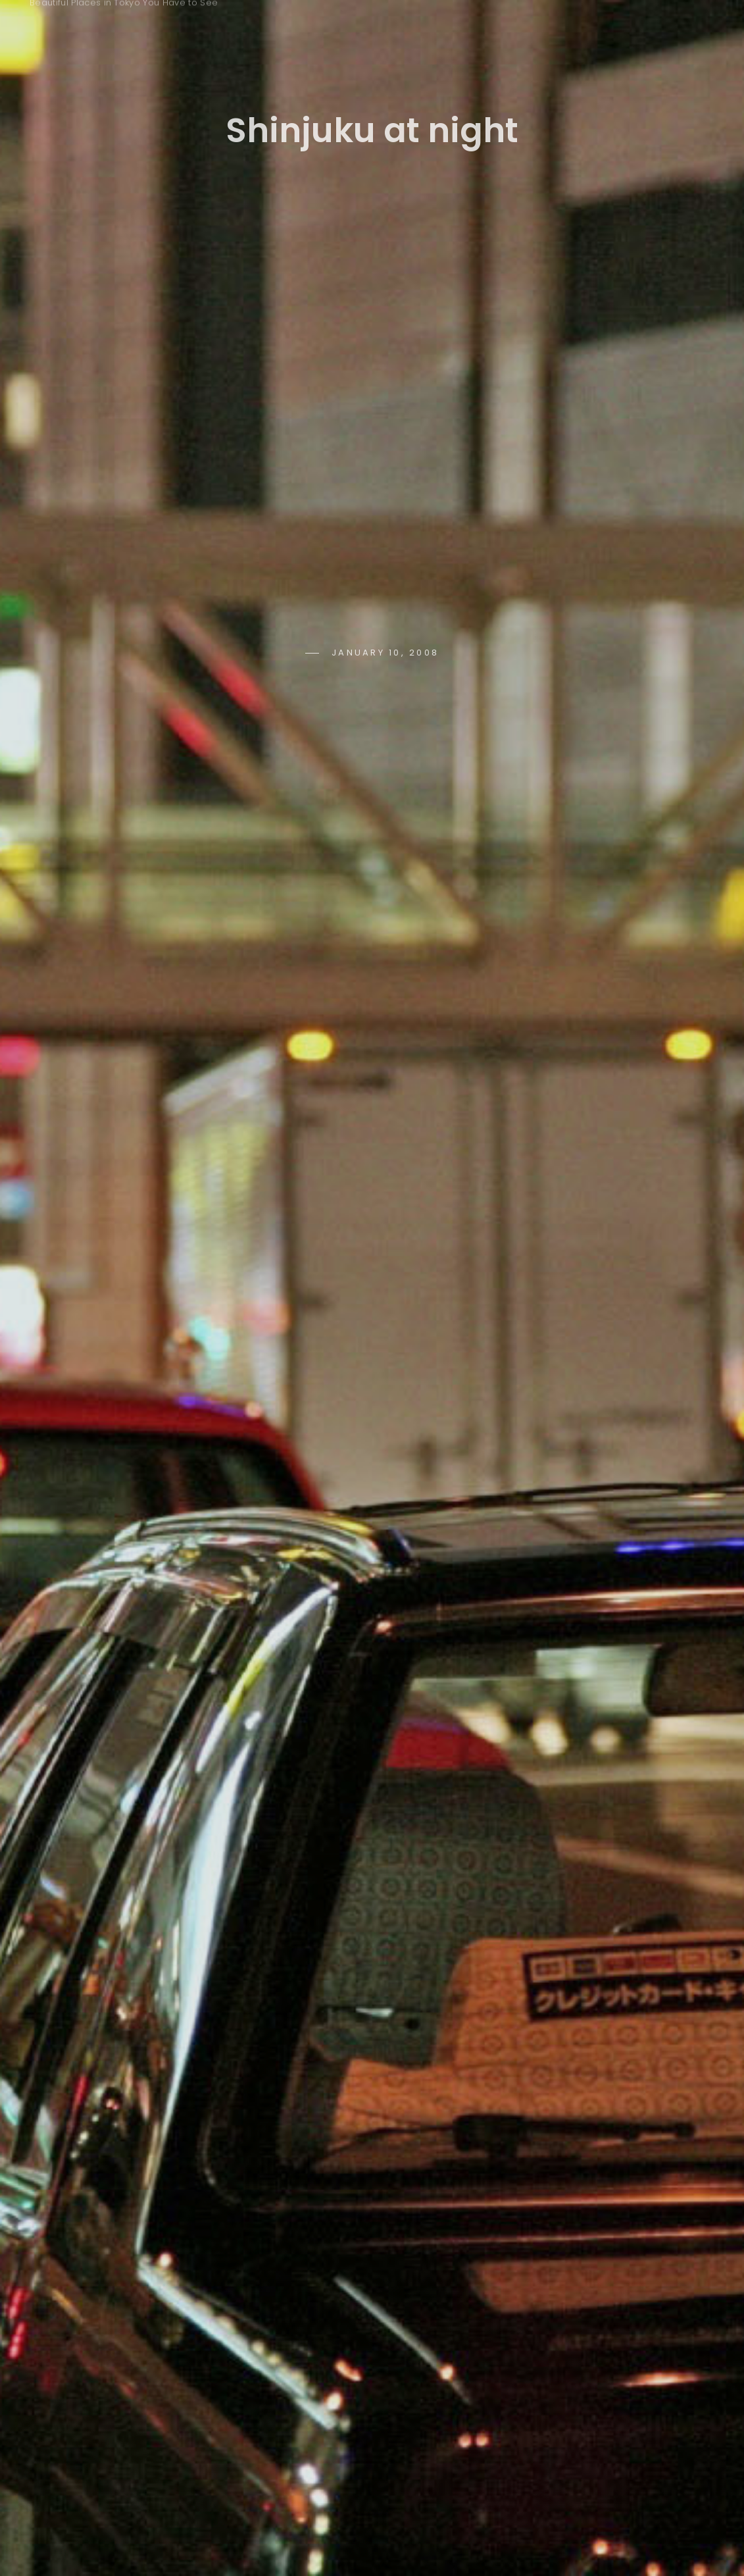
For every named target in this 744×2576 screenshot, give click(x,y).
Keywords (357, 28)
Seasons (458, 28)
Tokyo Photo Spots (124, 22)
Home (267, 28)
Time (541, 28)
